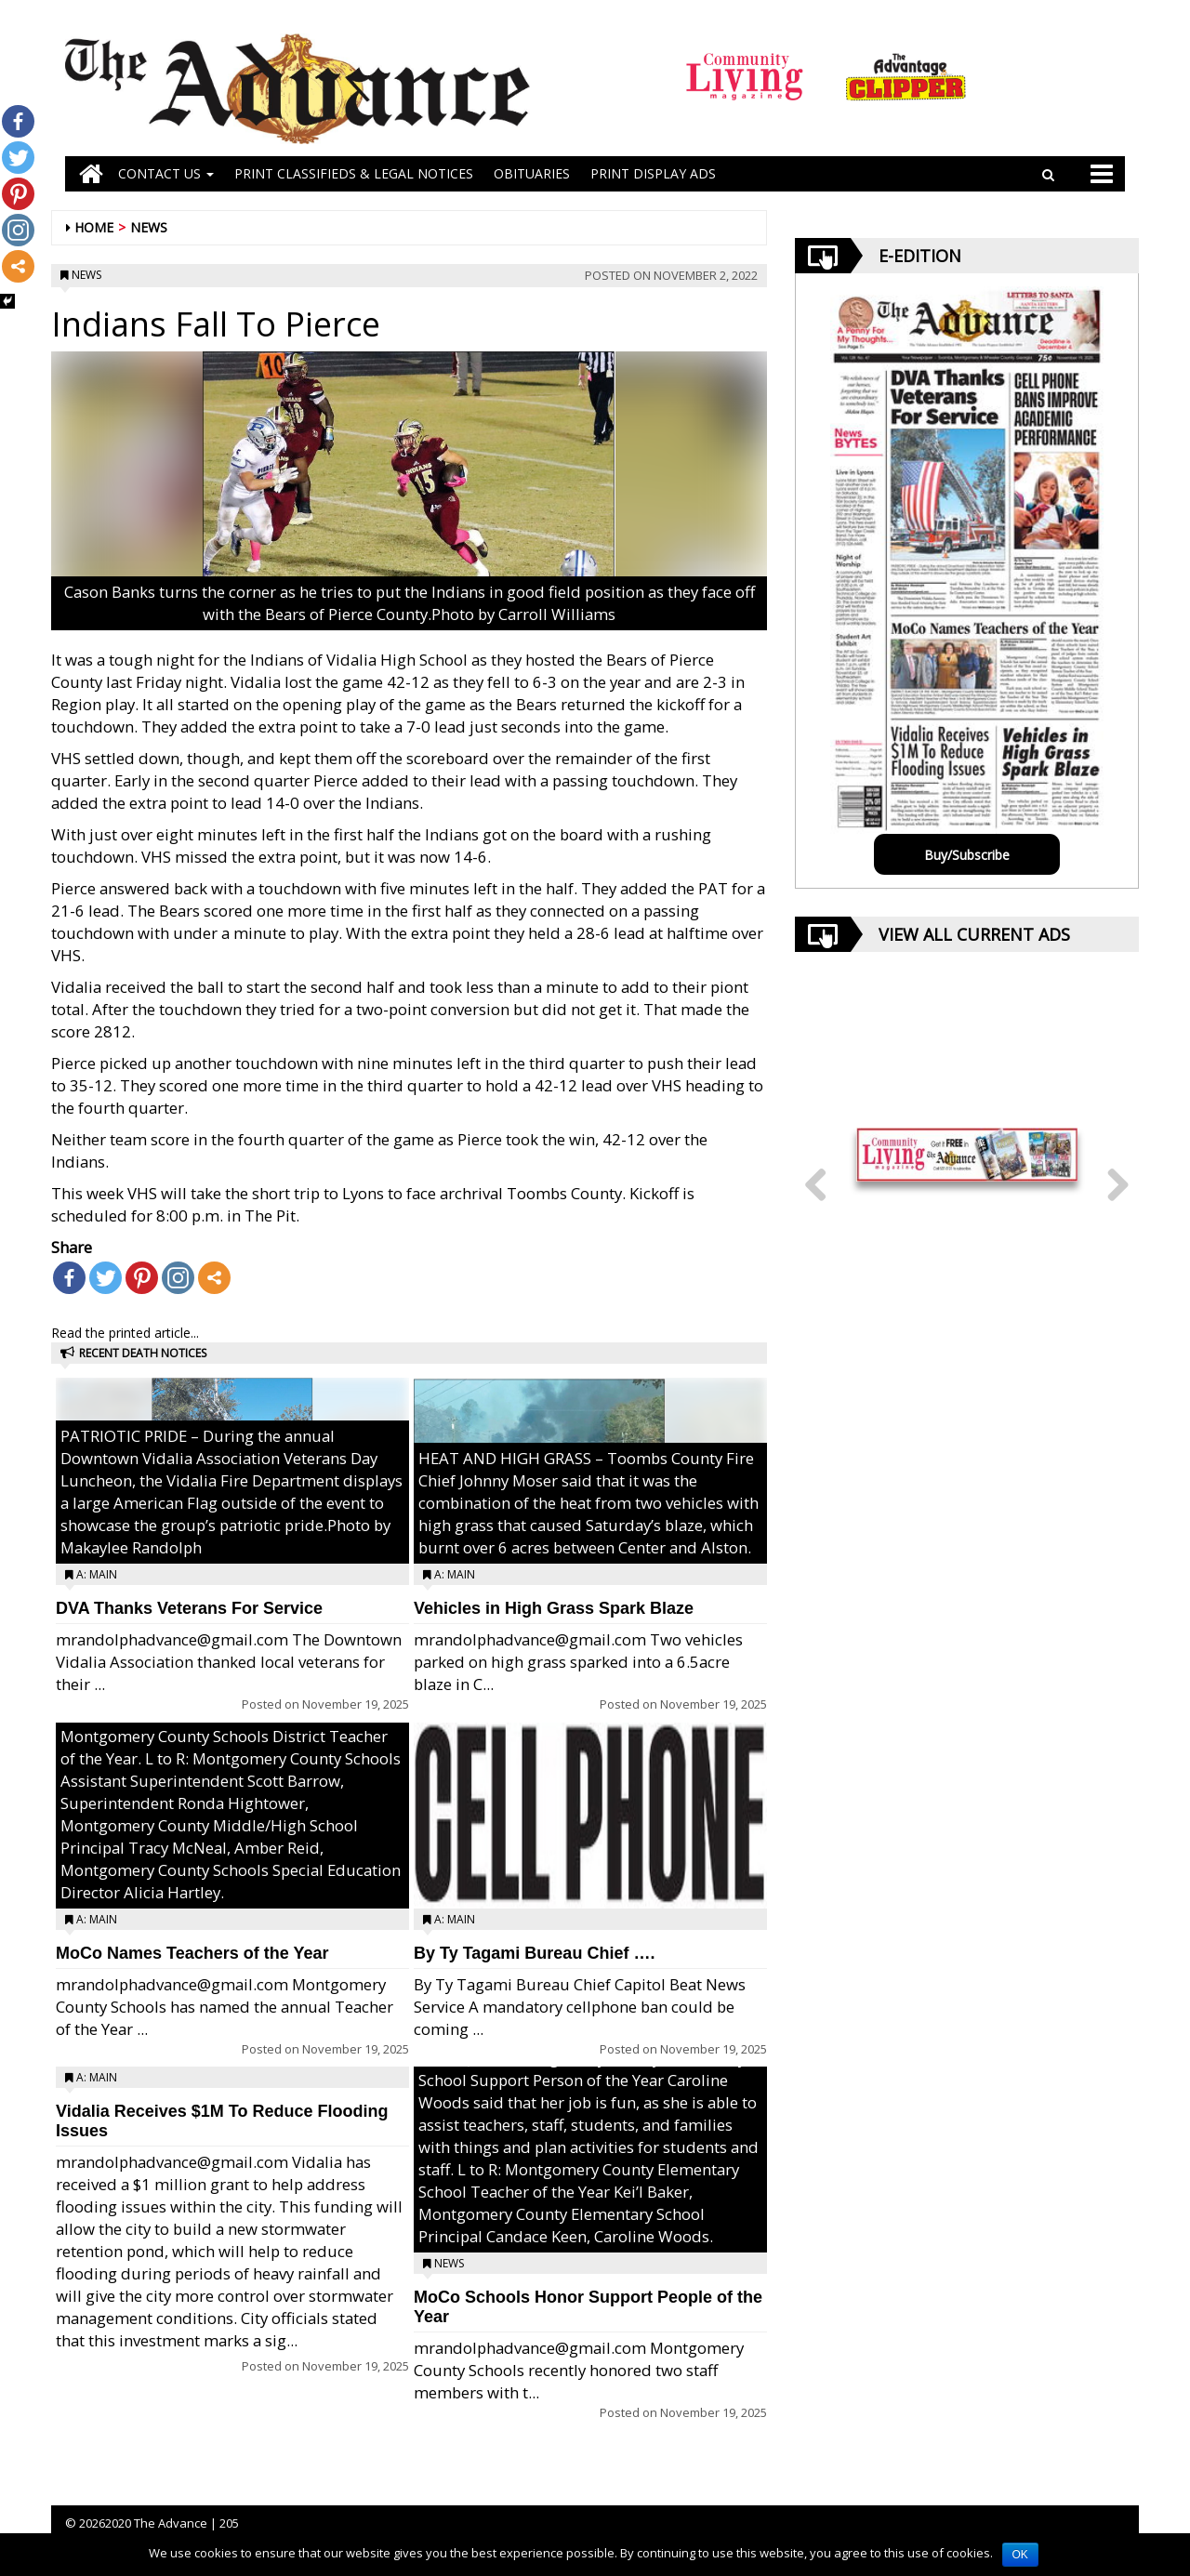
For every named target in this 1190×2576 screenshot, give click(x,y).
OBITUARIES (532, 173)
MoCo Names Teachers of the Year (192, 1953)
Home (93, 227)
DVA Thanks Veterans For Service (189, 1608)
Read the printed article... (125, 1332)
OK (1020, 2554)
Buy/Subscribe (967, 855)
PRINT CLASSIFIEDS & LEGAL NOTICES (353, 173)
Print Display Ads (653, 173)
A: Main (96, 1574)
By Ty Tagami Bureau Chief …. (534, 1953)
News (148, 227)
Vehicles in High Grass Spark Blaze (554, 1608)
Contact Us (166, 173)
